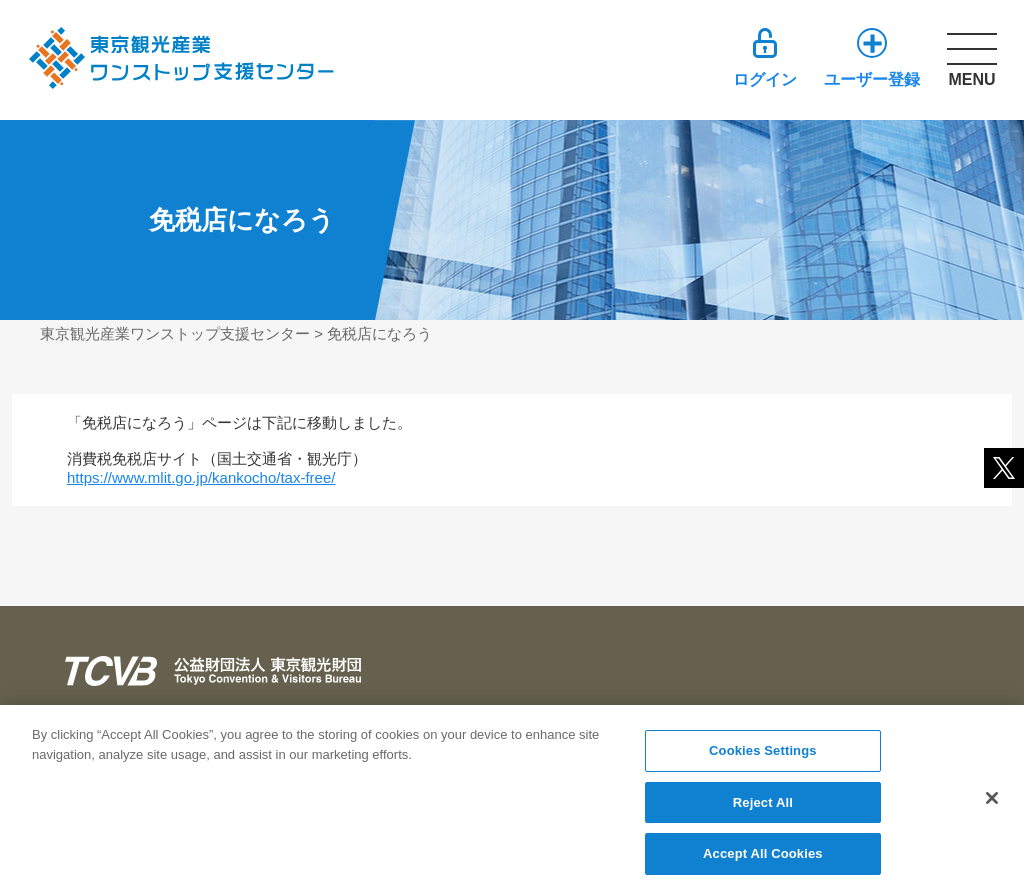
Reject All (763, 808)
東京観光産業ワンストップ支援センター (175, 333)
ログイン (765, 79)
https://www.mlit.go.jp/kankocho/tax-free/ (201, 477)
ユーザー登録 (872, 79)
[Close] (992, 804)
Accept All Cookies (763, 860)
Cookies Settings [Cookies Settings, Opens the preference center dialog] (763, 756)
